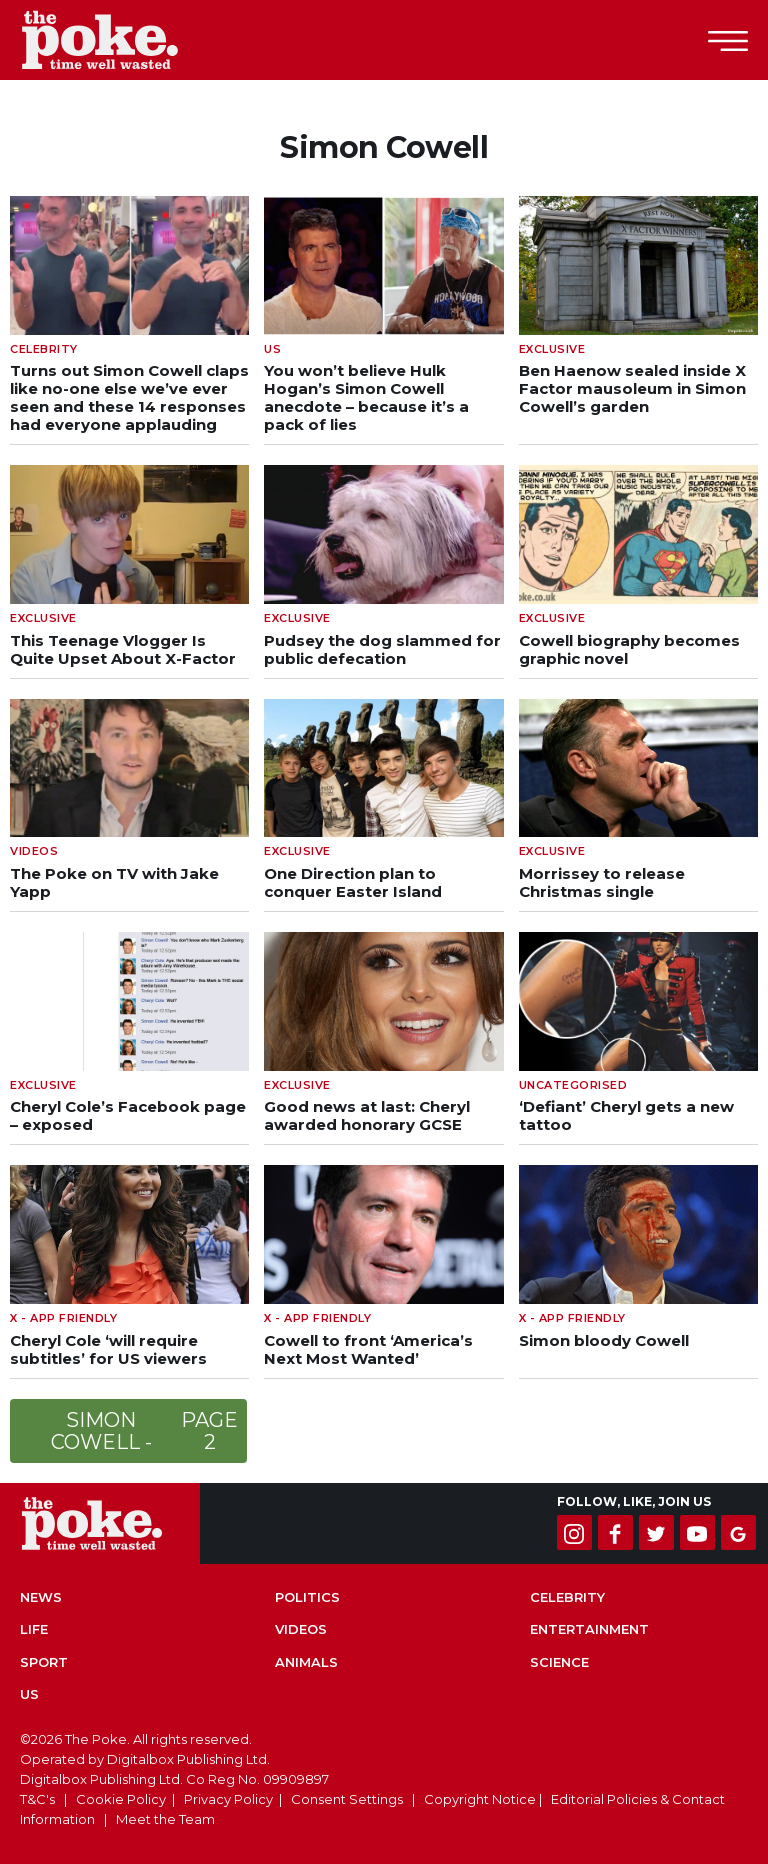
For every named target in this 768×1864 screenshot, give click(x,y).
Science (559, 1662)
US (29, 1694)
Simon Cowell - (146, 1431)
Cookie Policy (121, 1799)
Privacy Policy (228, 1799)
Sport (44, 1662)
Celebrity (567, 1597)
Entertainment (589, 1629)
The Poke (125, 40)
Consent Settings (347, 1799)
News (41, 1597)
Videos (301, 1629)
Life (34, 1629)
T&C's (37, 1799)
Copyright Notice (480, 1799)
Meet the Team (165, 1819)
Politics (307, 1597)
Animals (306, 1662)
